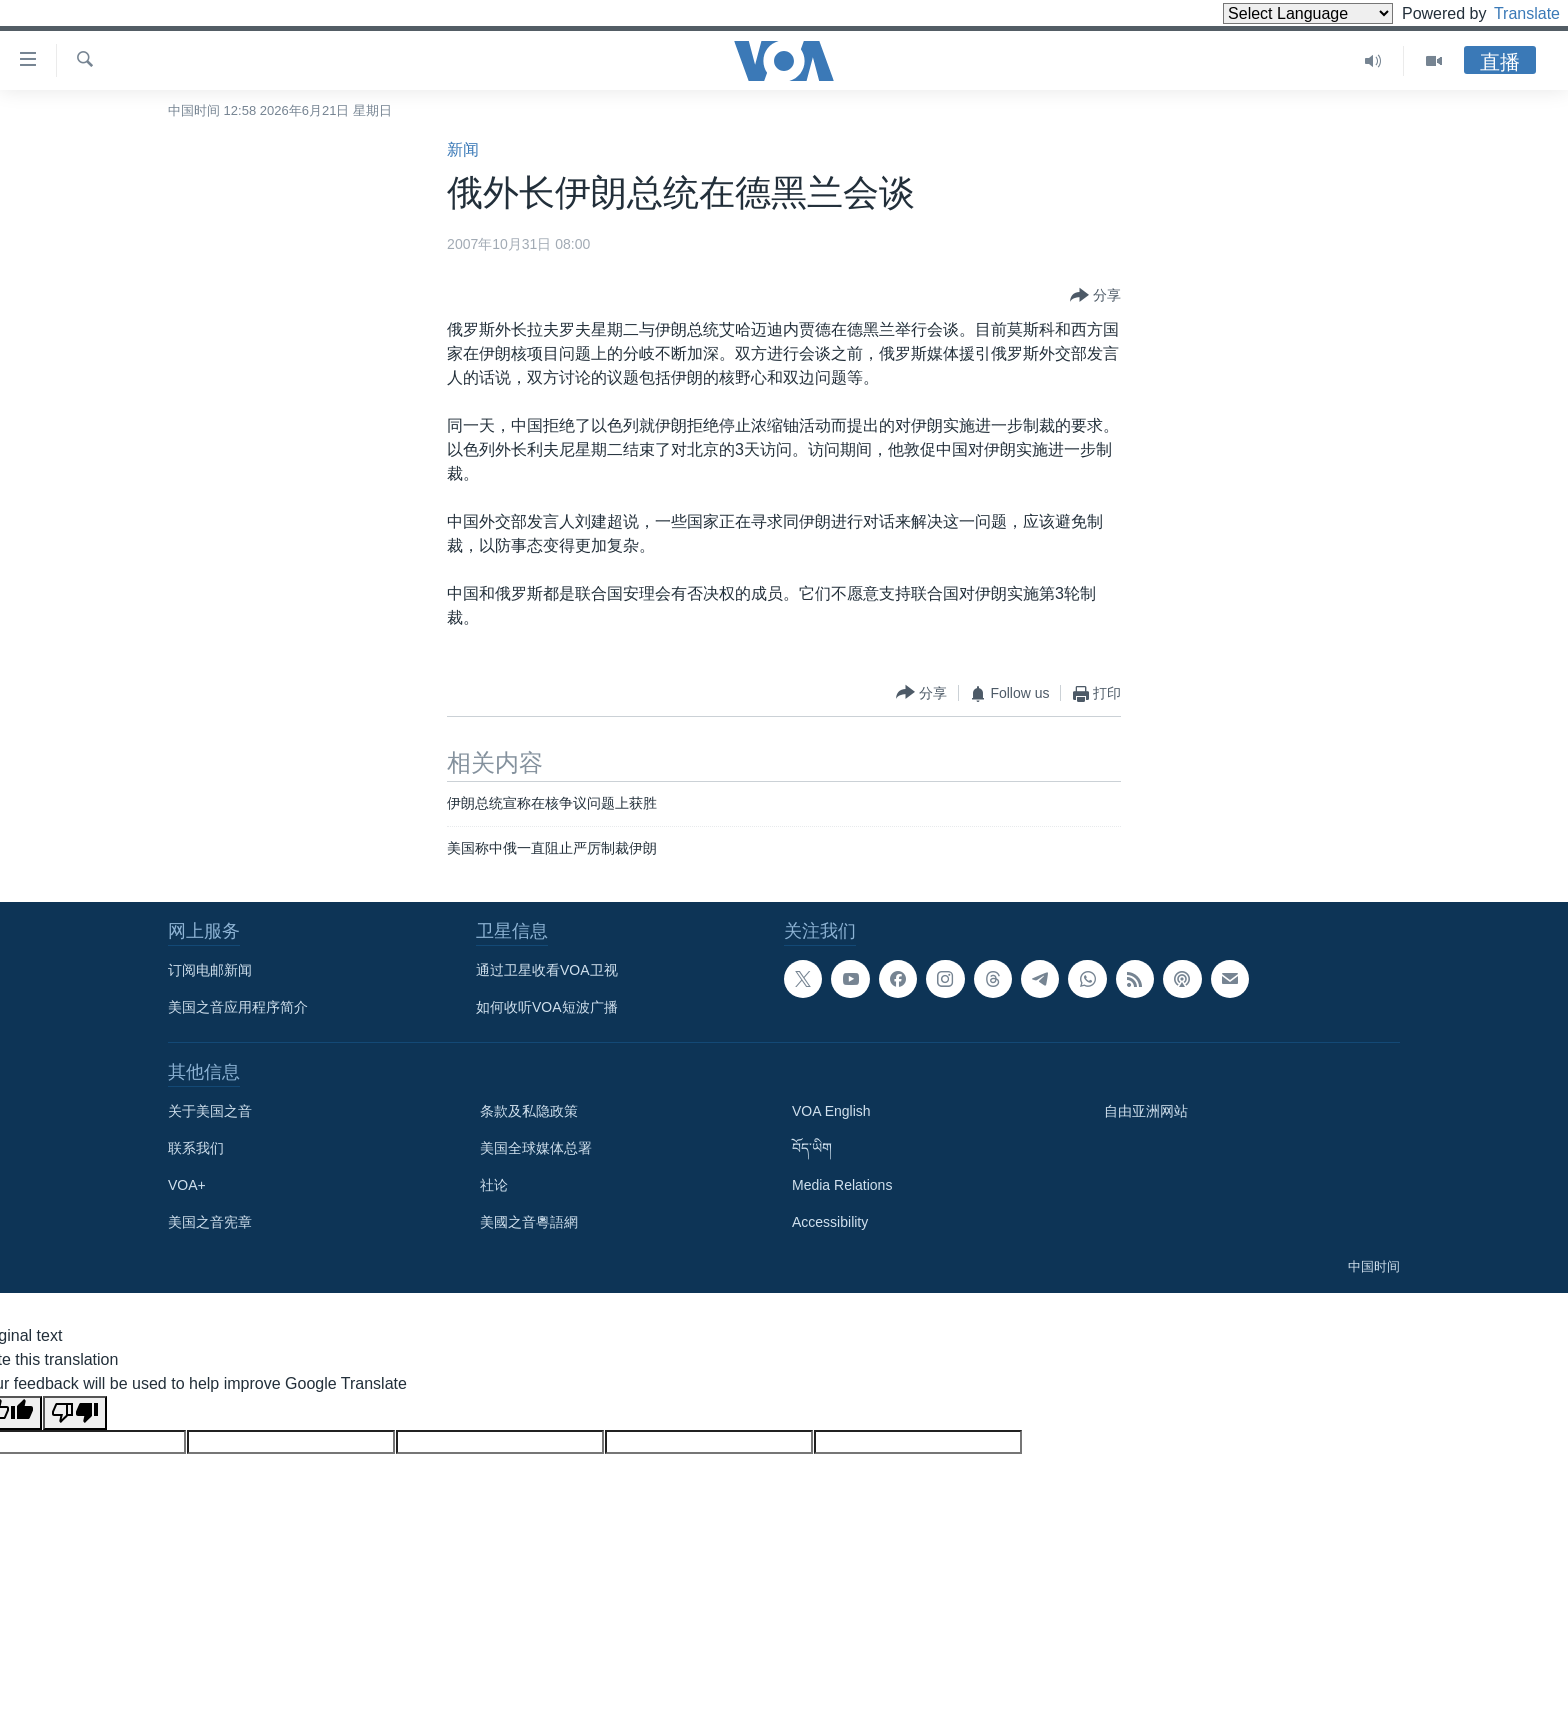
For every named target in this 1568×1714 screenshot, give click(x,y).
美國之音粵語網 (529, 1222)
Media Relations (842, 1185)
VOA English (831, 1111)
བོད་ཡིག (812, 1148)
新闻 (463, 149)
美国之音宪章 (210, 1222)
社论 (494, 1185)
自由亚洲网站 (1146, 1111)
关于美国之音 (210, 1111)
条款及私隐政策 (529, 1111)
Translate (1508, 13)
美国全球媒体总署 (536, 1148)
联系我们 (196, 1148)
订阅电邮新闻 (210, 970)
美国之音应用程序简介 (238, 1007)
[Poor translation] (75, 1413)
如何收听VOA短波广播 (547, 1007)
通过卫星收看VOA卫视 (547, 970)
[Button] (1095, 296)
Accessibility (830, 1222)
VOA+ (187, 1185)
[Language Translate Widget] (1274, 13)
